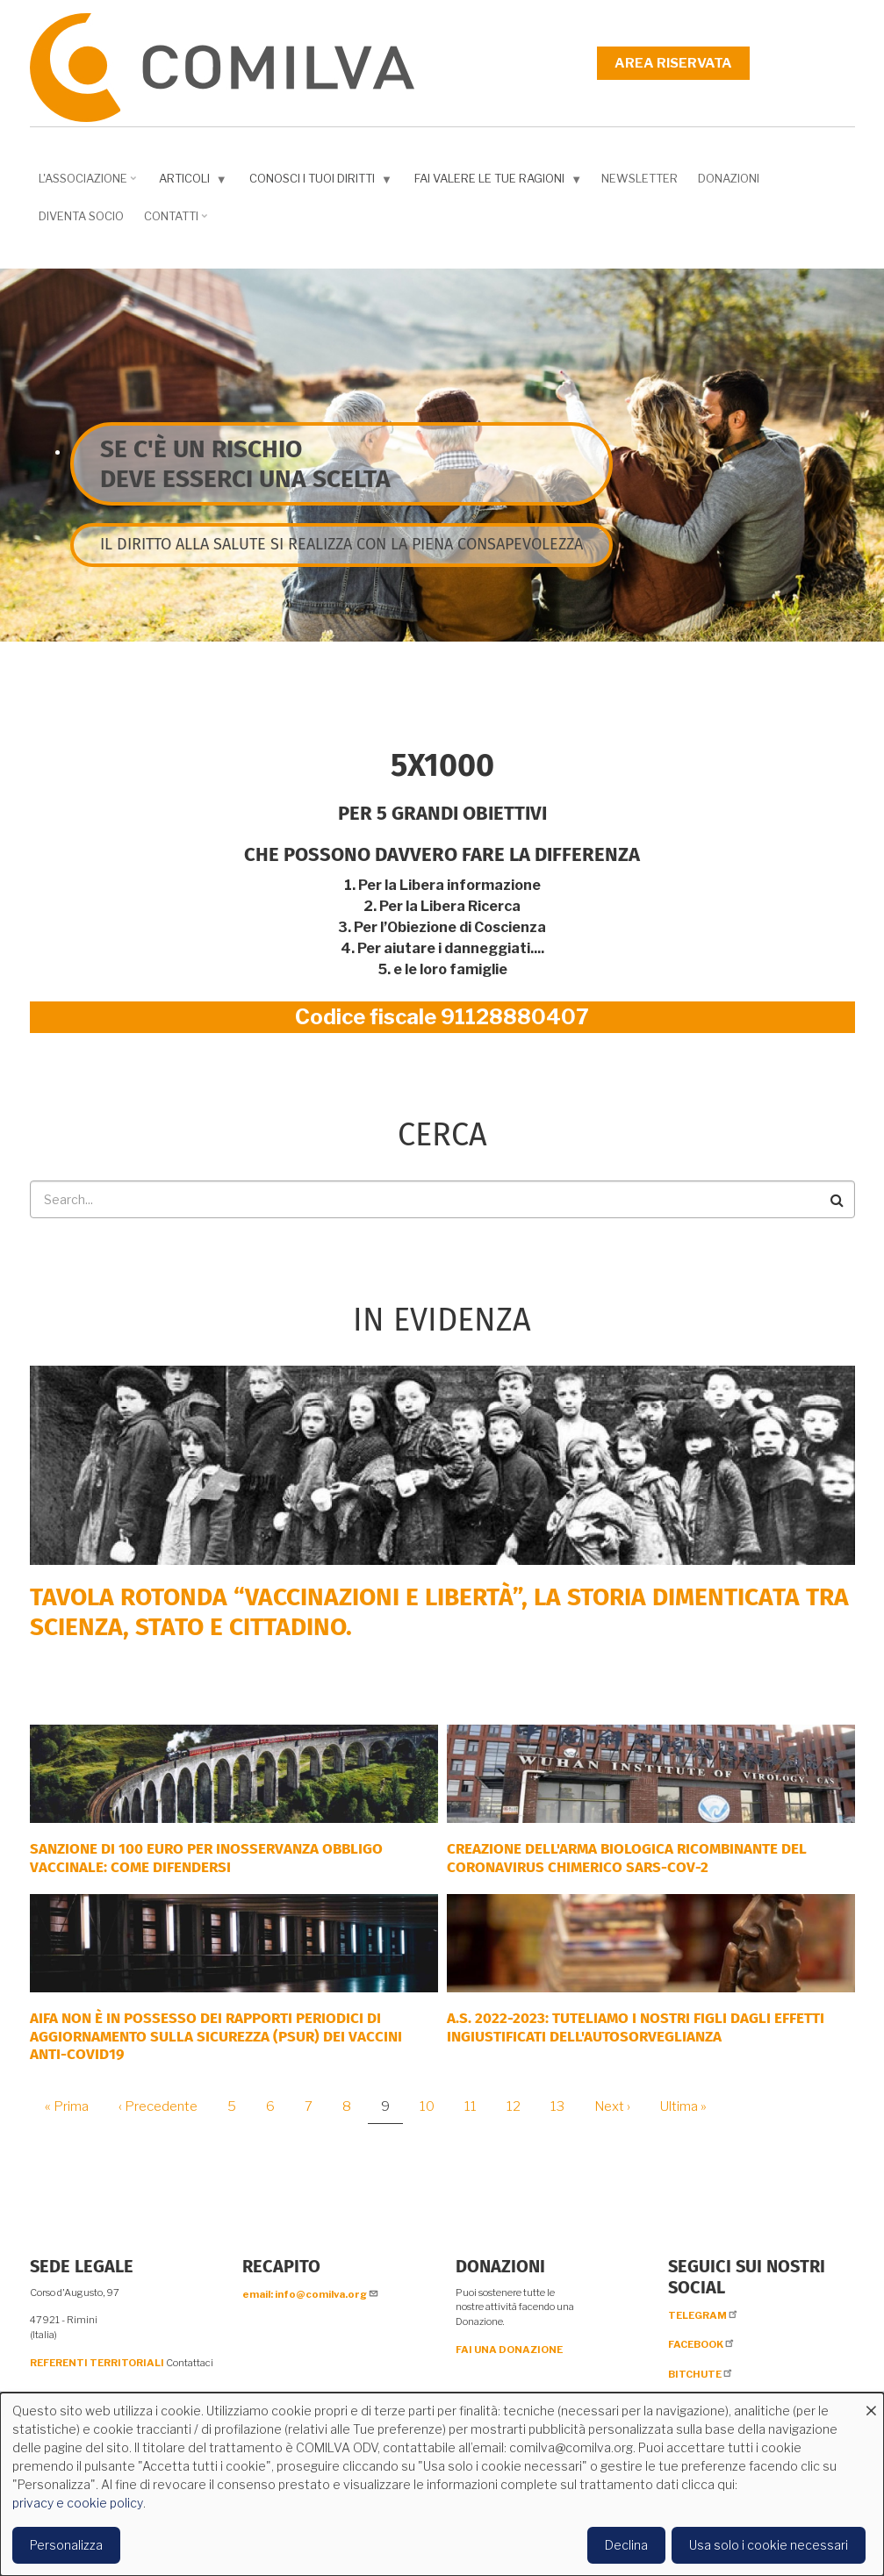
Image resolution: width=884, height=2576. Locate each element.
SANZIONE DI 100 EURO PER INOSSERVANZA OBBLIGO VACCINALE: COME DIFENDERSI (206, 1858)
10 (434, 2106)
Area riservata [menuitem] (673, 63)
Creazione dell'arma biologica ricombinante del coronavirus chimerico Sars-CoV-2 (627, 1858)
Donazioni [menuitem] (728, 178)
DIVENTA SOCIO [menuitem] (81, 216)
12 (520, 2106)
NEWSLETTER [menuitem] (639, 178)
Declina (626, 2544)
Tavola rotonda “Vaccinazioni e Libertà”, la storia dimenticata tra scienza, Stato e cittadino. (439, 1611)
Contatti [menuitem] (173, 222)
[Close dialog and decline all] (871, 2404)
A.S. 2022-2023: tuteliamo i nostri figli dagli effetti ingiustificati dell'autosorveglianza (635, 2027)
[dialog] (442, 2484)
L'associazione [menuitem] (85, 184)
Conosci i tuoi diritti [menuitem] (317, 182)
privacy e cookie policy (77, 2502)
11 (477, 2106)
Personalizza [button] (66, 2544)
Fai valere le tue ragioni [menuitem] (494, 182)
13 (564, 2106)
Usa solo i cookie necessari (768, 2544)
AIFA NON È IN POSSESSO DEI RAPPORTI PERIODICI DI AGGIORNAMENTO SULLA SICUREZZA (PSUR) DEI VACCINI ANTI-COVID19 (216, 2036)
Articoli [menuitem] (189, 182)
